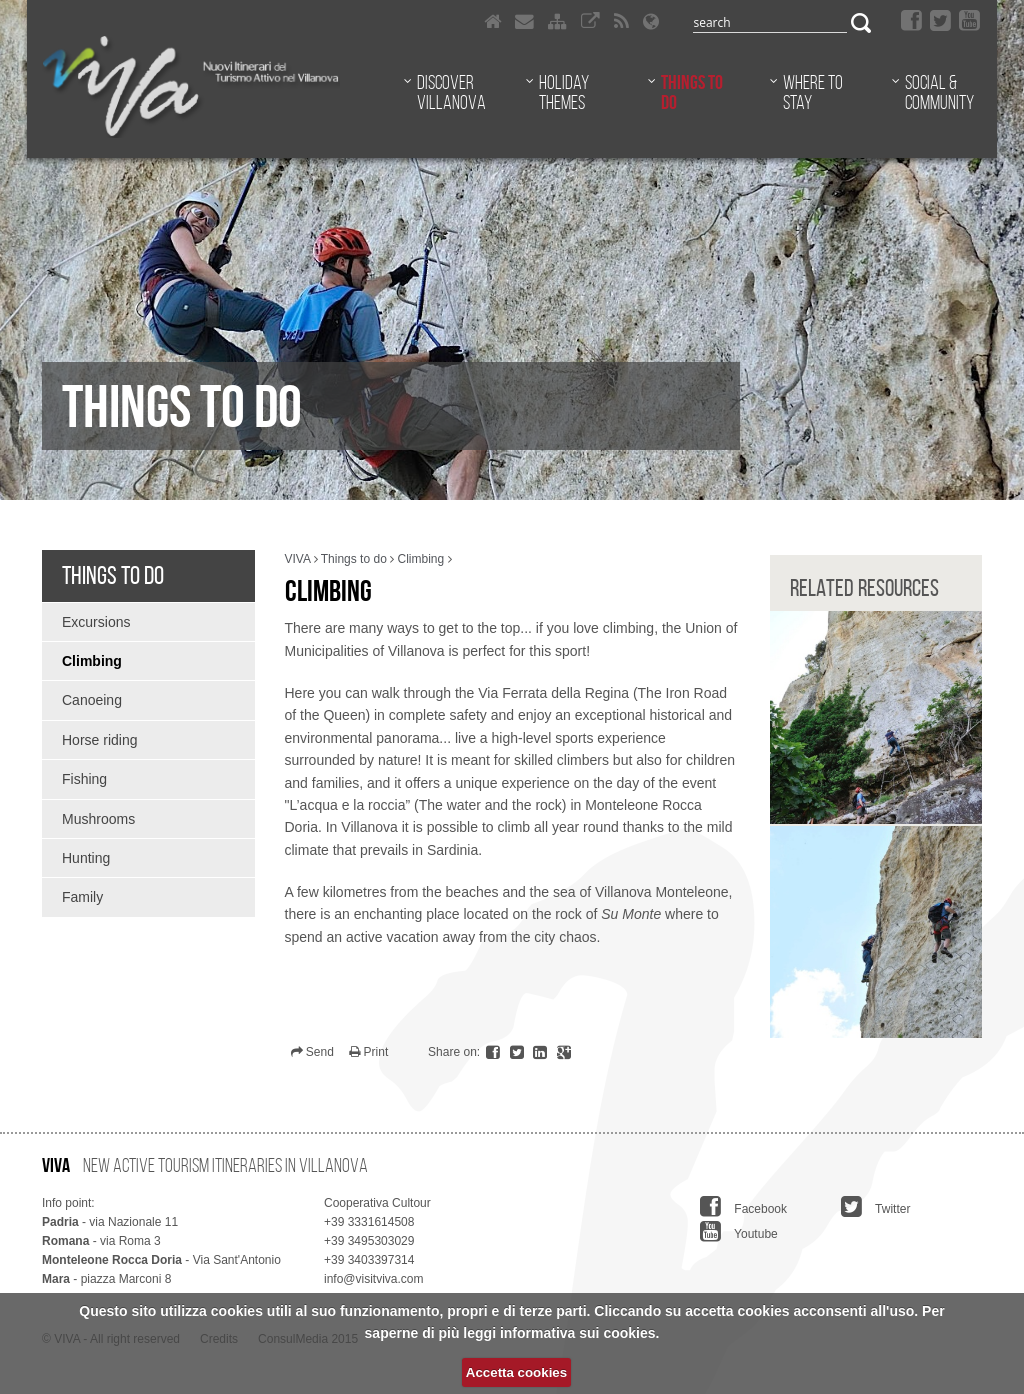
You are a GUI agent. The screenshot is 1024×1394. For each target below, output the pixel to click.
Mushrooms (98, 819)
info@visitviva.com (374, 1279)
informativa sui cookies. (580, 1333)
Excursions (96, 622)
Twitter (875, 1206)
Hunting (86, 858)
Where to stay (813, 92)
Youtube (739, 1231)
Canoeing (92, 700)
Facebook (743, 1206)
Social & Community (939, 92)
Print (368, 1052)
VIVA (298, 559)
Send (312, 1052)
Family (82, 897)
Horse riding (99, 740)
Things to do (692, 92)
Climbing (92, 661)
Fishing (84, 779)
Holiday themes (564, 92)
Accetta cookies (516, 1372)
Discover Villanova (451, 92)
